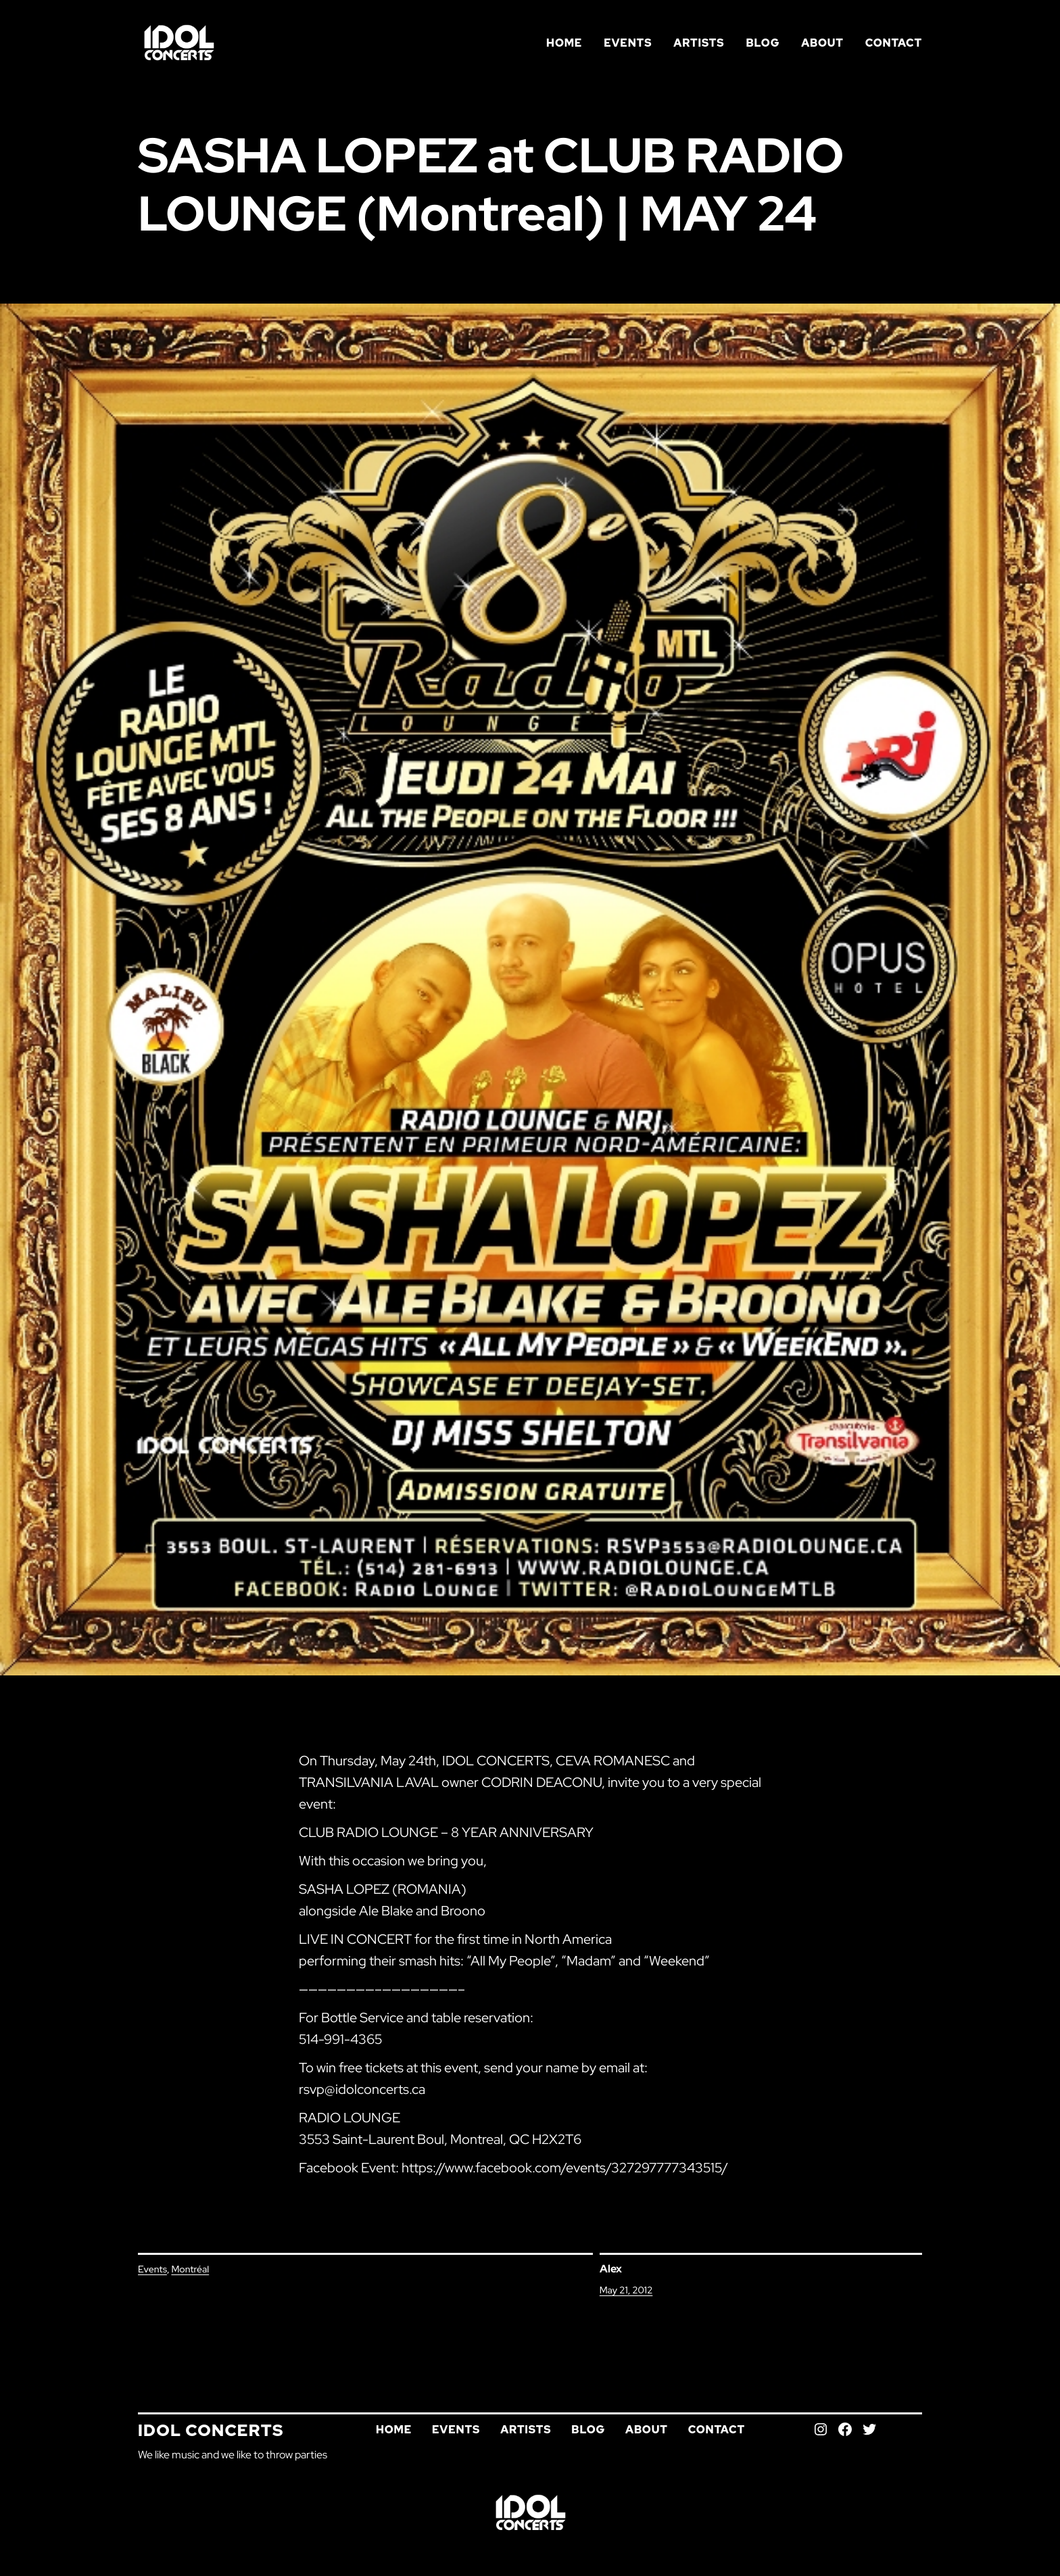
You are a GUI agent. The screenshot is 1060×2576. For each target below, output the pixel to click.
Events (152, 2269)
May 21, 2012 (626, 2290)
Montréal (190, 2269)
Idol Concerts (211, 2430)
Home (564, 43)
